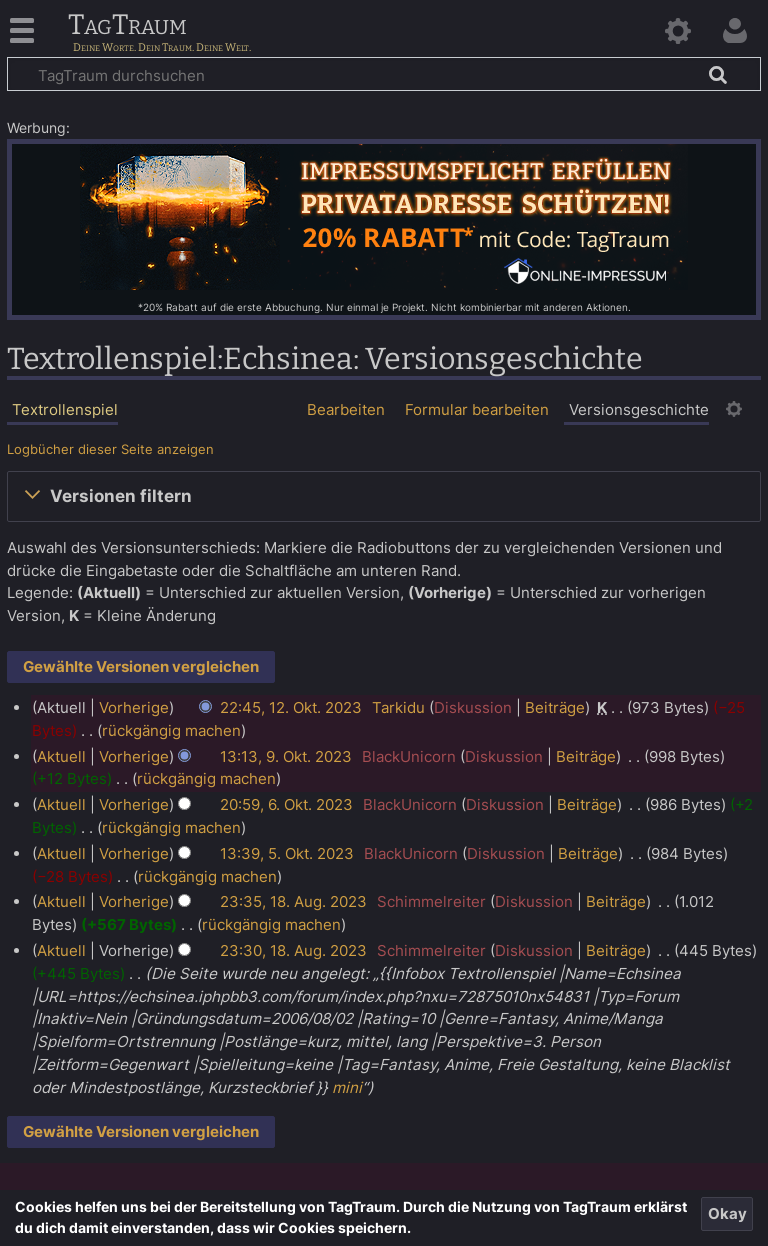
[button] (384, 496)
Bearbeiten (346, 409)
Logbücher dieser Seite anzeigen (110, 449)
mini (347, 1087)
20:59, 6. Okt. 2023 (286, 804)
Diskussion (473, 707)
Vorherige (134, 707)
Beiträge (555, 707)
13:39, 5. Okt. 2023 (287, 853)
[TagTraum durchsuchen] (384, 74)
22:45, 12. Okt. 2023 (291, 707)
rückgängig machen (171, 730)
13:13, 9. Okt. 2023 (286, 756)
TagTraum (127, 26)
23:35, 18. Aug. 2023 (293, 901)
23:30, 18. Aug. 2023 (293, 950)
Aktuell (61, 756)
